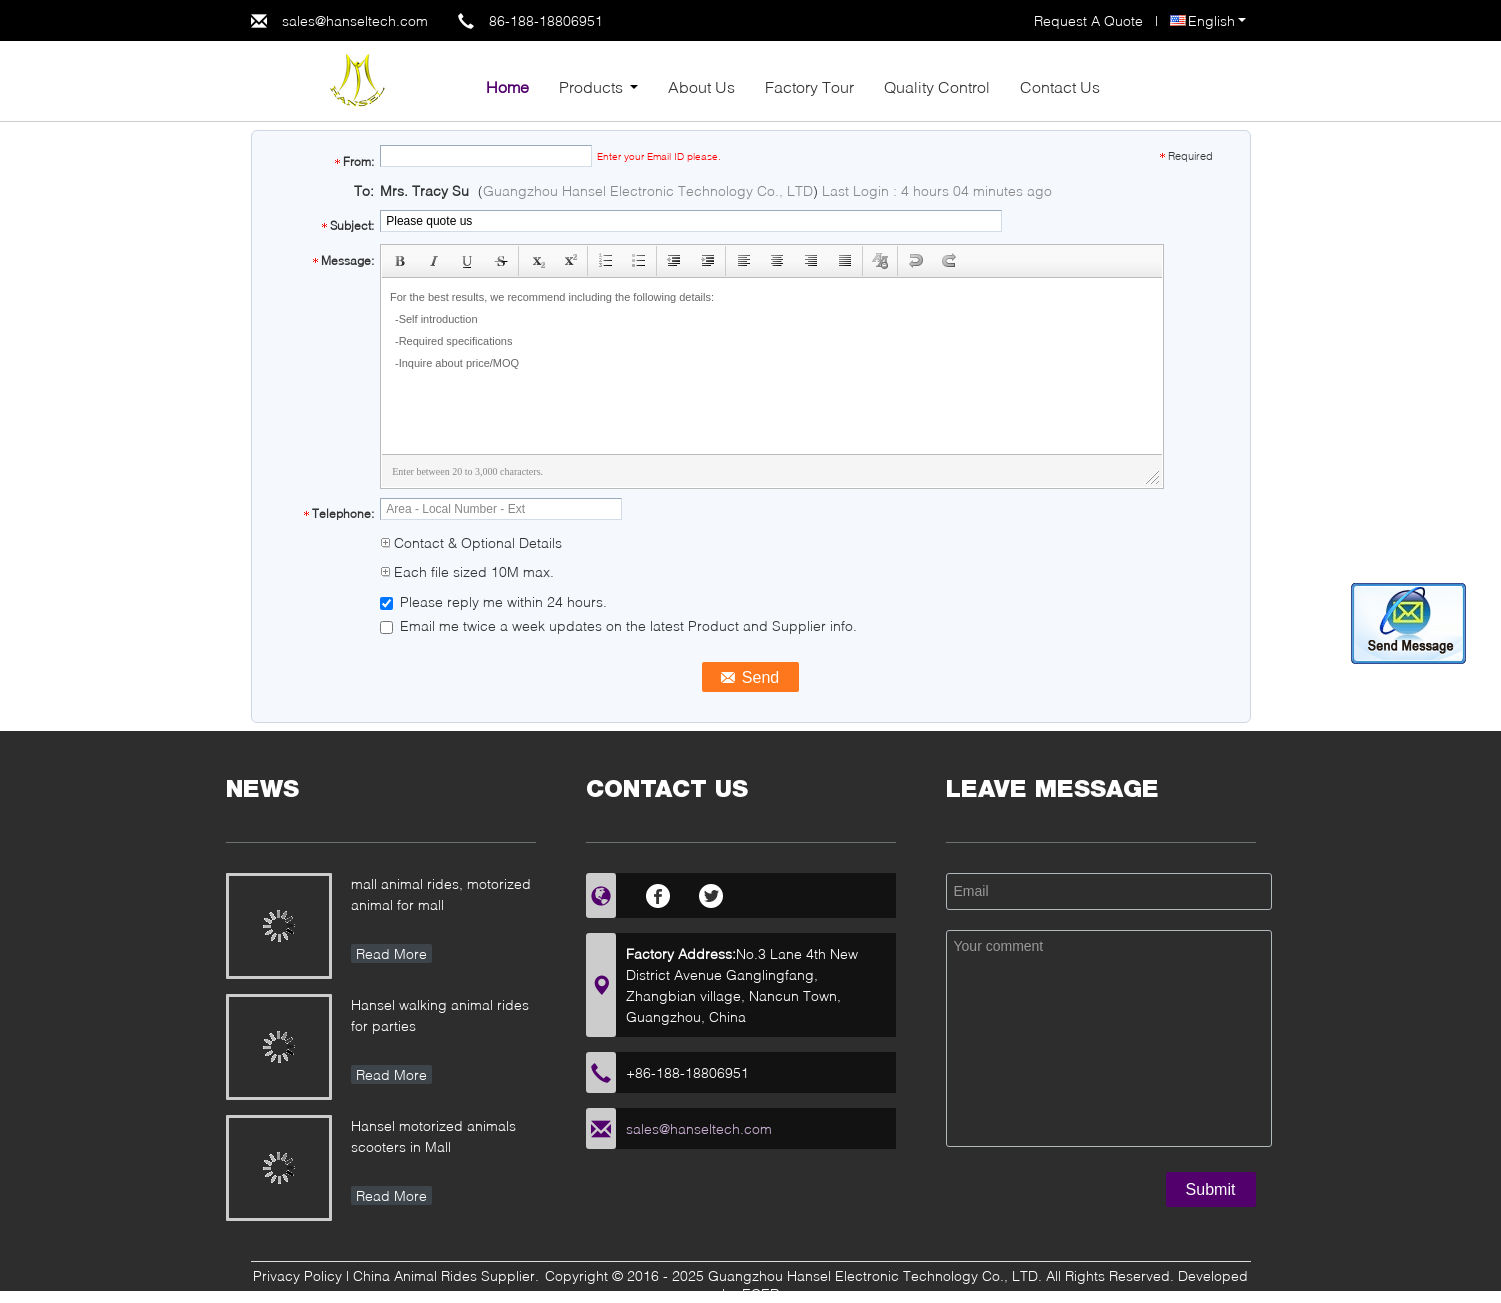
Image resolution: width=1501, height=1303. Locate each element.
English (1217, 20)
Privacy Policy (297, 1275)
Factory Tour (809, 86)
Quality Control (937, 86)
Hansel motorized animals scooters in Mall (433, 1136)
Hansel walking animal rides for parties (440, 1015)
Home (507, 86)
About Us (701, 86)
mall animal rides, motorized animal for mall (441, 894)
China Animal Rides (415, 1275)
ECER (760, 1293)
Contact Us (1060, 86)
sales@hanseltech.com (355, 20)
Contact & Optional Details (471, 542)
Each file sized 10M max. (467, 571)
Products (591, 86)
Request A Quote (1088, 20)
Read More (391, 953)
